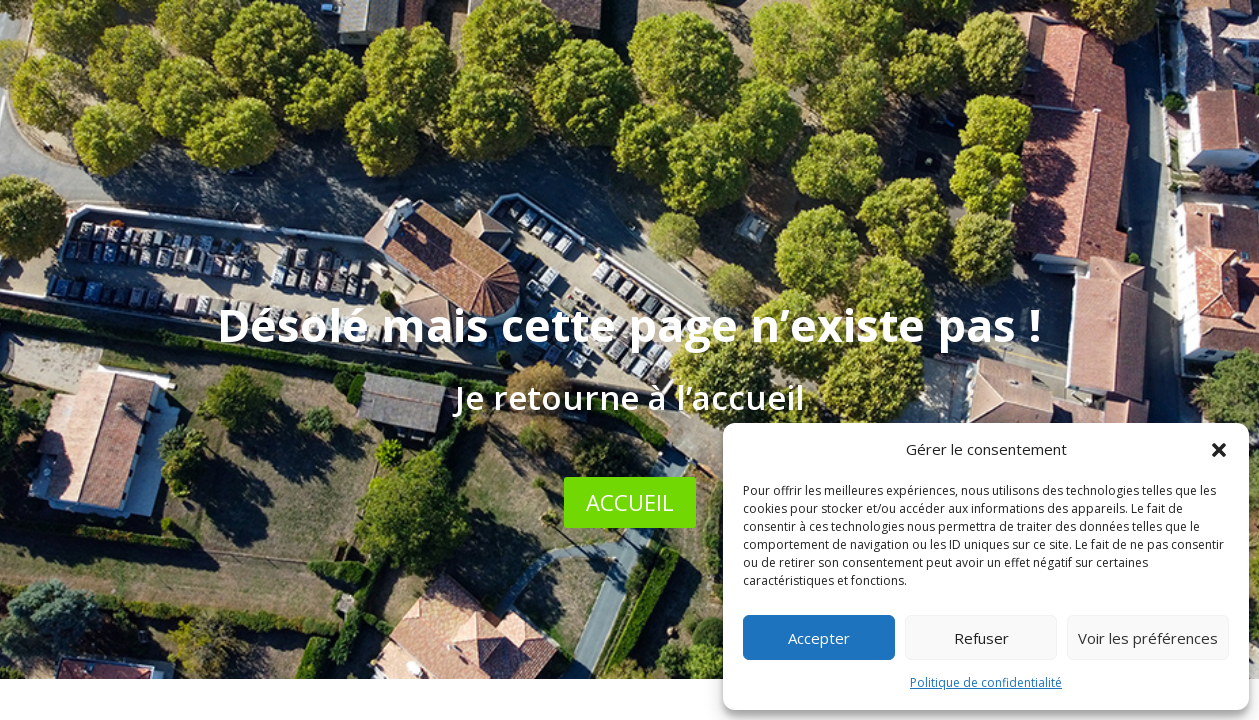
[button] (1219, 450)
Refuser (981, 638)
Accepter (819, 638)
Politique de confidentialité (986, 682)
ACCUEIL (630, 502)
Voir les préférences (1148, 638)
